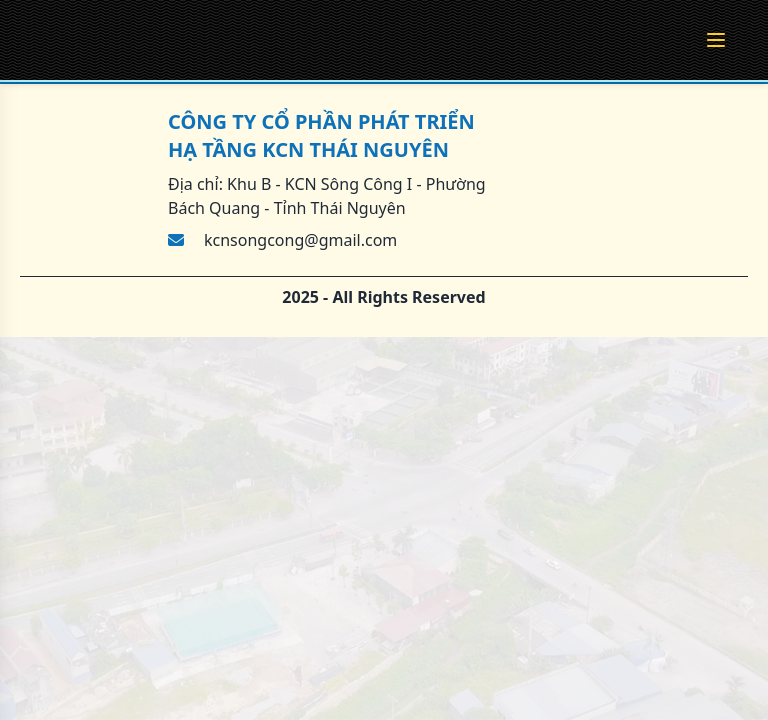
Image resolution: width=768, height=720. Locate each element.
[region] (384, 360)
